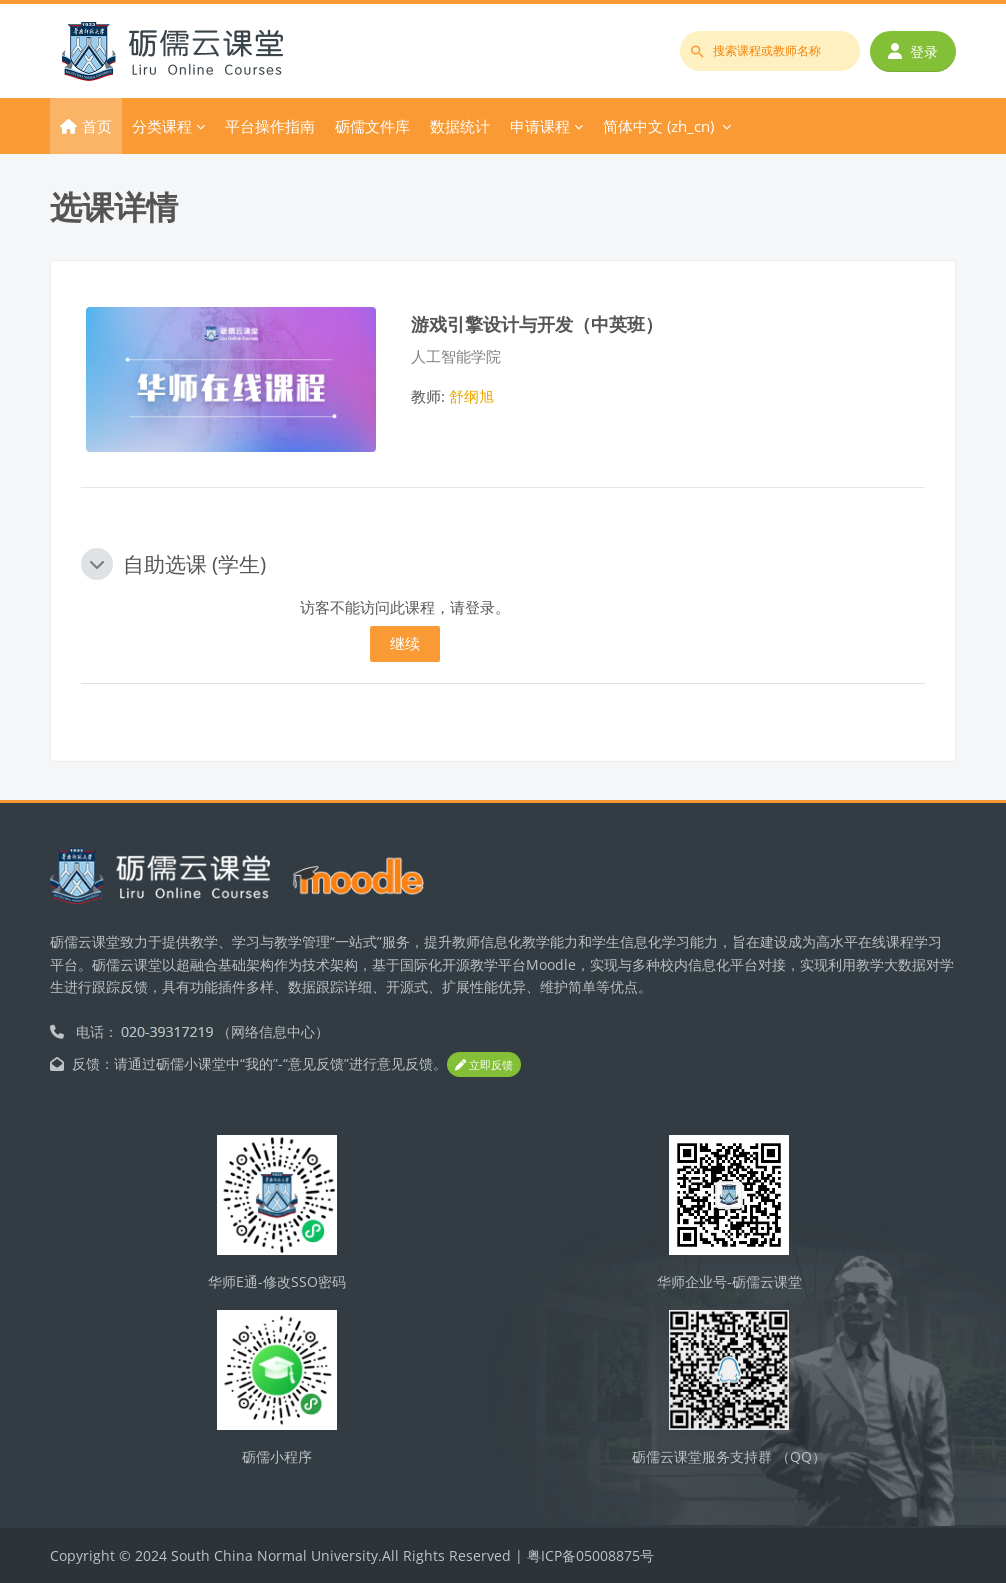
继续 (405, 643)
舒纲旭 (471, 396)
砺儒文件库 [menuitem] (372, 126)
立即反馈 (484, 1064)
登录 (913, 51)
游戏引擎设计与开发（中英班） (537, 323)
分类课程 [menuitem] (162, 126)
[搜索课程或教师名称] (770, 51)
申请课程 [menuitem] (540, 126)
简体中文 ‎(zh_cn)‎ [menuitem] (658, 126)
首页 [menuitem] (97, 126)
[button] (97, 564)
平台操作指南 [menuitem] (270, 126)
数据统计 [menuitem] (460, 126)
